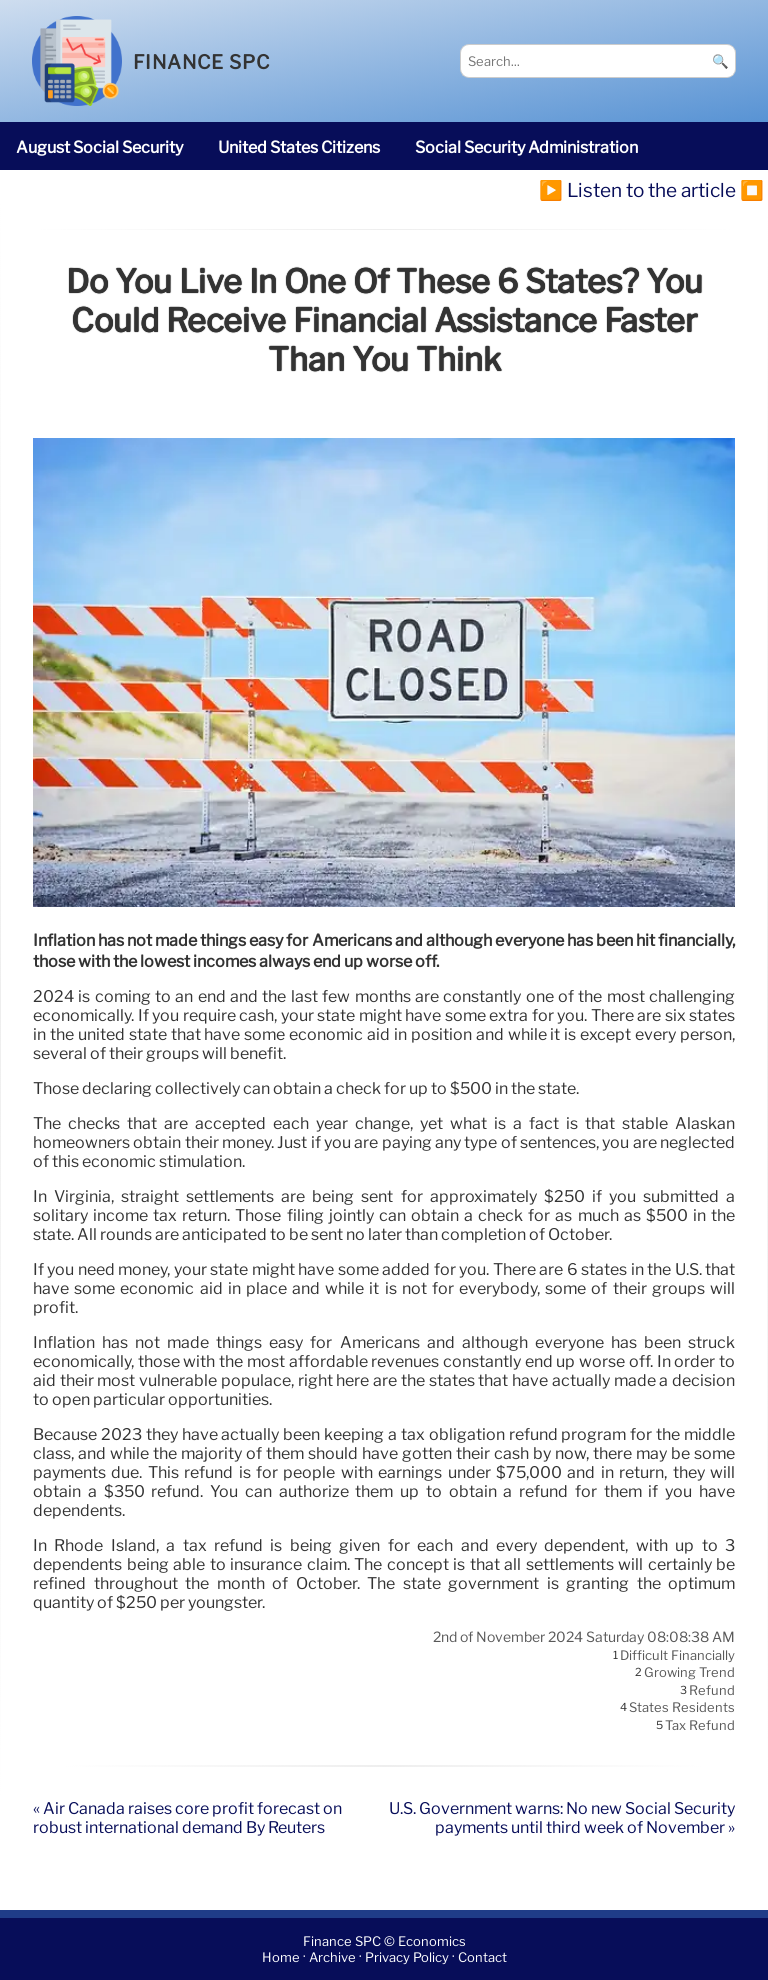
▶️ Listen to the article (637, 190)
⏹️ (752, 190)
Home (281, 1957)
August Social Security (99, 147)
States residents (682, 1708)
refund (712, 1690)
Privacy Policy (407, 1957)
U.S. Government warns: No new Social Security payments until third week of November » (562, 1818)
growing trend (689, 1673)
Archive (332, 1957)
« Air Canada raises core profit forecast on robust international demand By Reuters (187, 1818)
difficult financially (677, 1655)
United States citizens (299, 147)
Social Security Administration (526, 147)
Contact (482, 1957)
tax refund (700, 1725)
